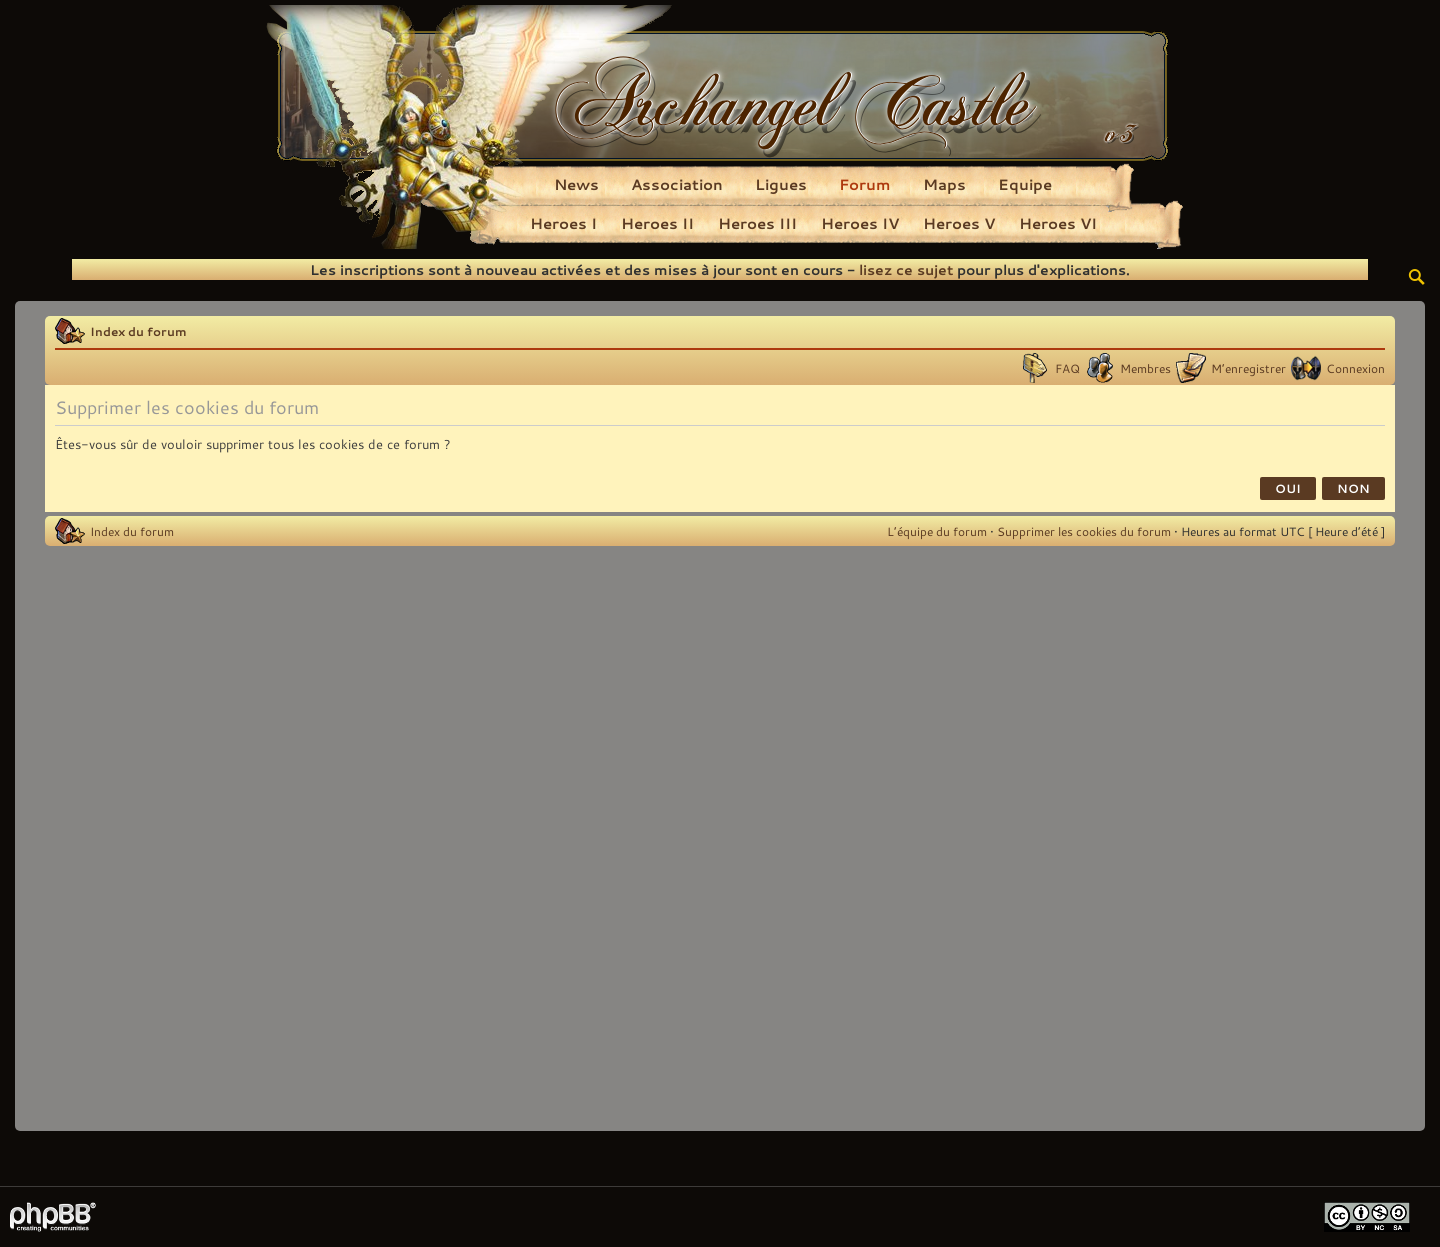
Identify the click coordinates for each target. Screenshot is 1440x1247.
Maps (944, 184)
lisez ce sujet (906, 269)
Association (677, 184)
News (576, 184)
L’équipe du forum (937, 531)
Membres (1145, 368)
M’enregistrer (1248, 368)
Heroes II (657, 223)
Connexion (1355, 368)
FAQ (1067, 368)
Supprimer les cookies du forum (1084, 531)
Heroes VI (1058, 223)
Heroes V (959, 223)
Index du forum (138, 331)
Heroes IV (860, 223)
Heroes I (563, 223)
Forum (865, 184)
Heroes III (757, 223)
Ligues (781, 184)
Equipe (1025, 184)
